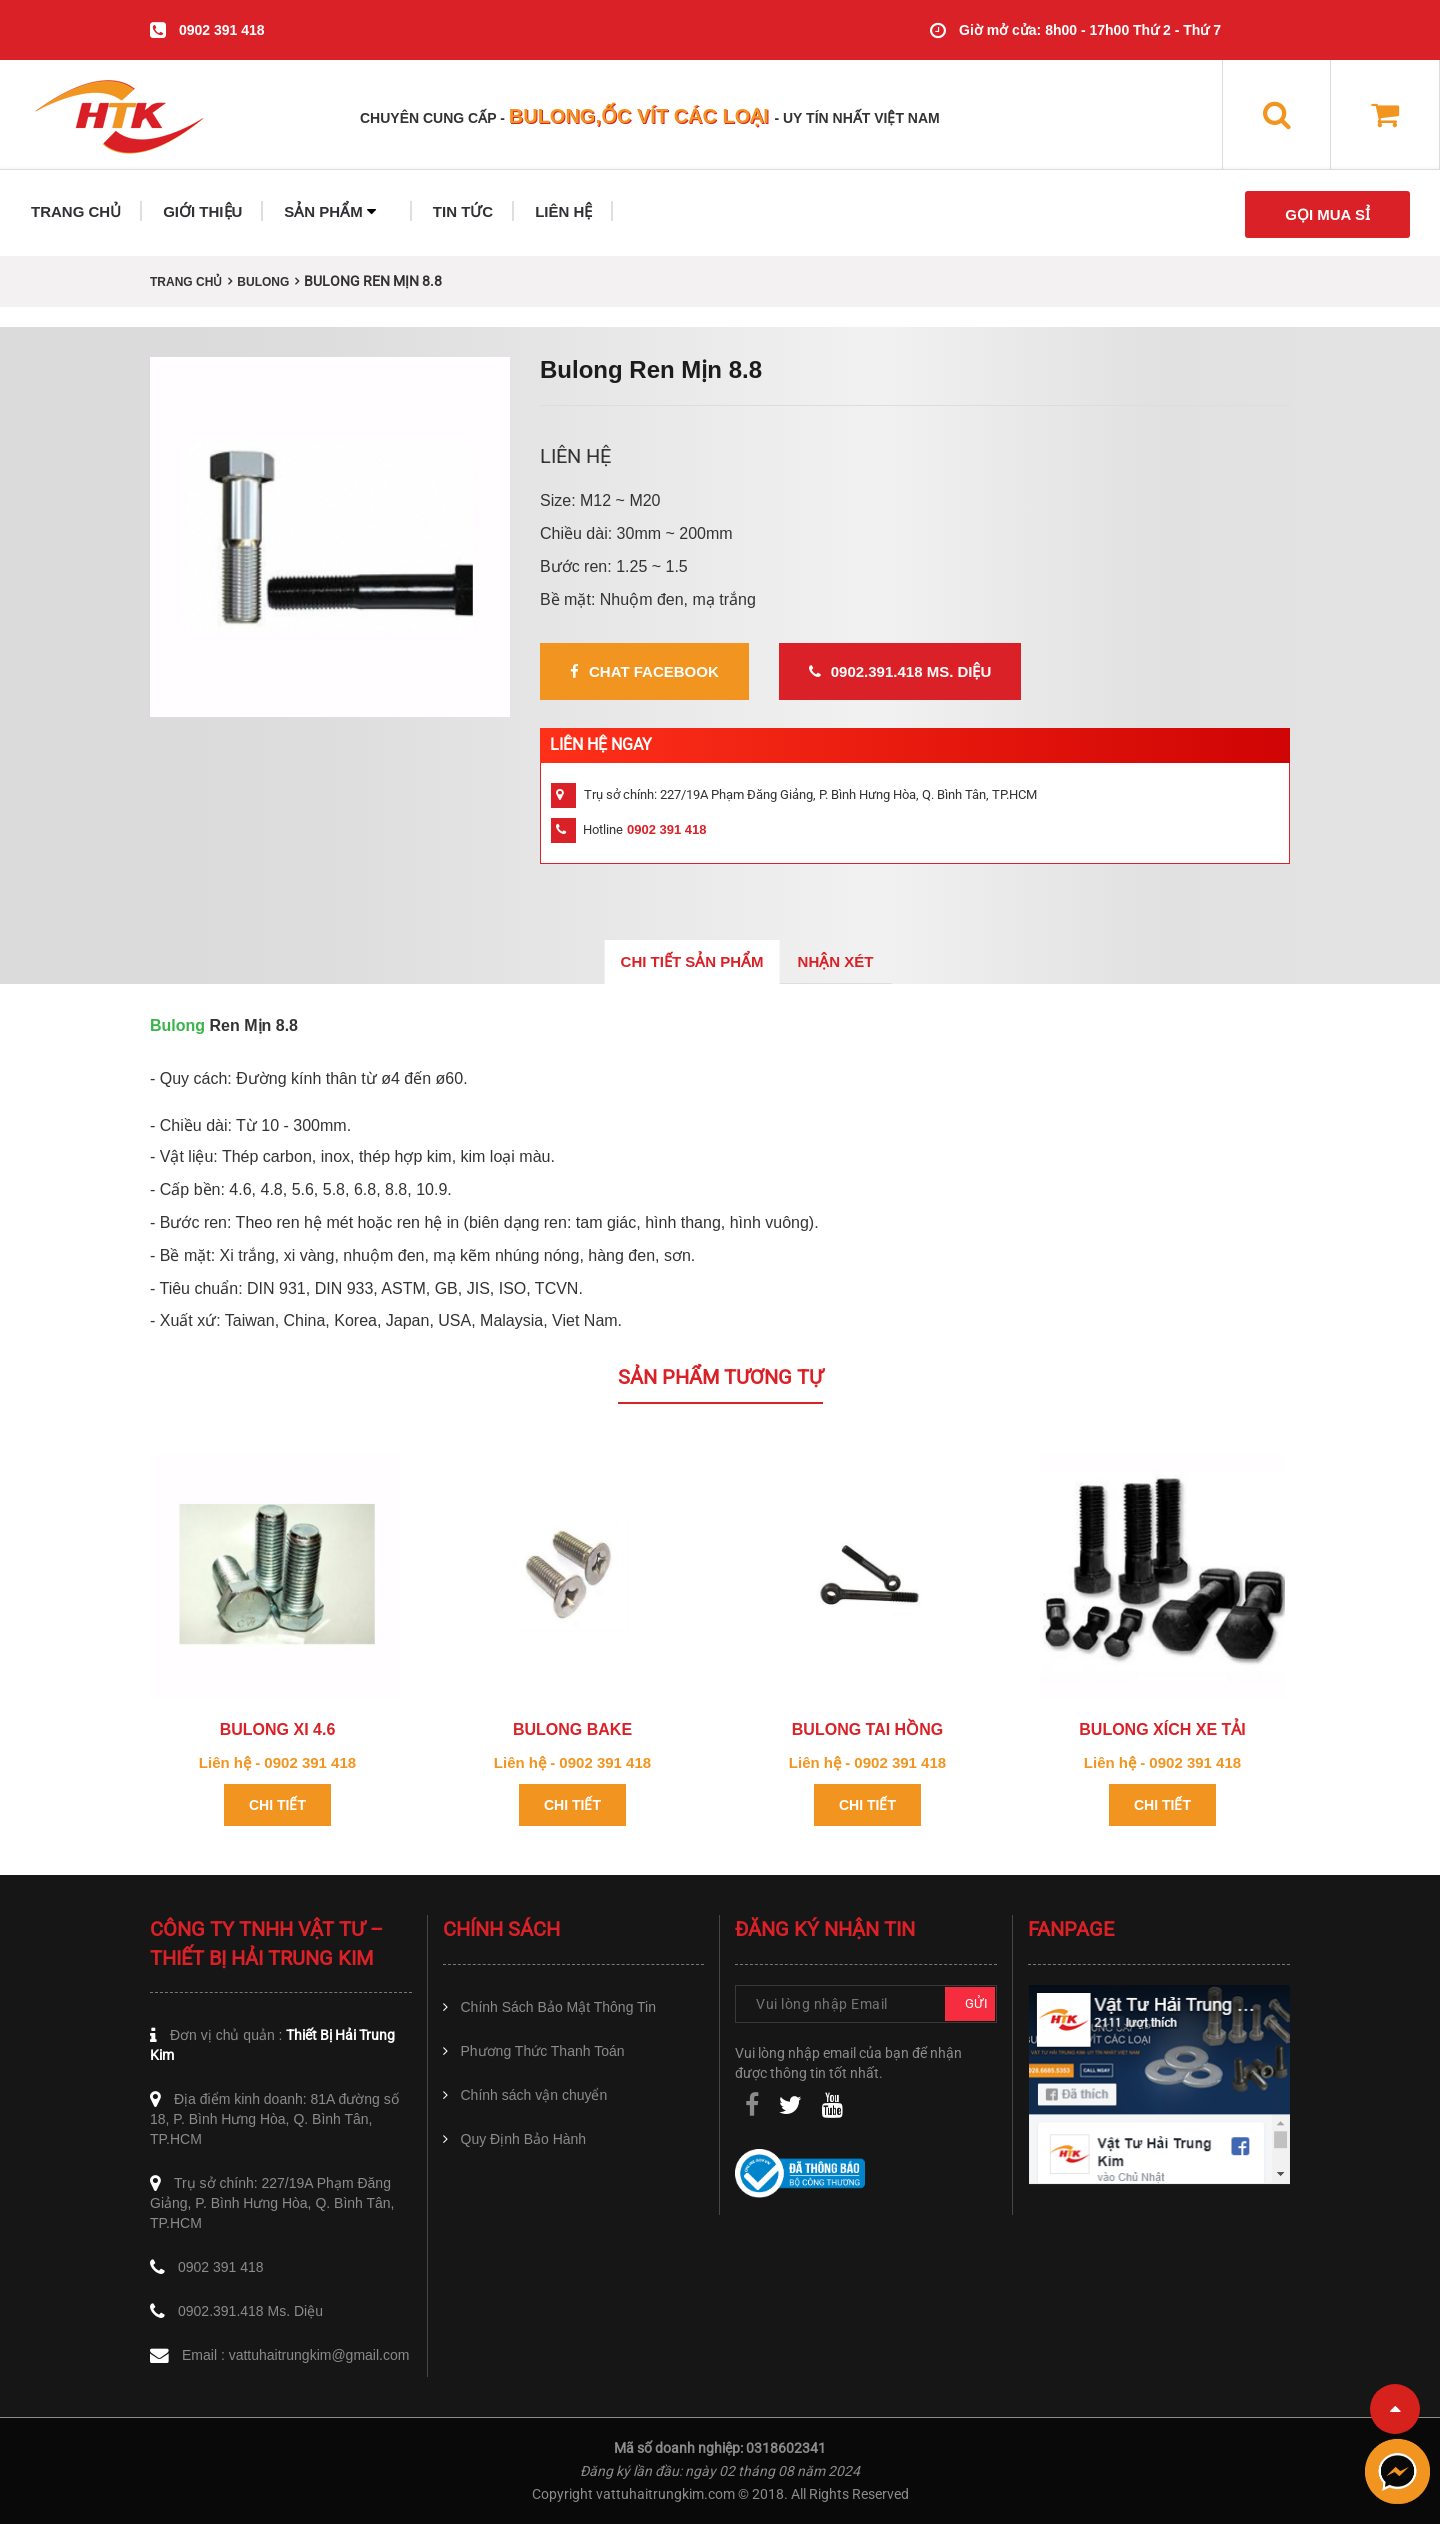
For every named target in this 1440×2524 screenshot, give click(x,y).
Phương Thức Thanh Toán (543, 2051)
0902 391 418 (222, 30)
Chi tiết (277, 1805)
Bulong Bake (572, 1729)
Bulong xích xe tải (1162, 1729)
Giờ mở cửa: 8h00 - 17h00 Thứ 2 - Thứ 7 (1090, 30)
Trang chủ (186, 282)
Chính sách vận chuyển (534, 2095)
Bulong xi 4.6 (278, 1729)
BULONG (263, 282)
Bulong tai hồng (867, 1729)
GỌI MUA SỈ (1327, 214)
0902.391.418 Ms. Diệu (900, 671)
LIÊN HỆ (563, 211)
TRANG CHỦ (76, 211)
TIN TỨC (463, 211)
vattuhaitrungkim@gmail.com (319, 2355)
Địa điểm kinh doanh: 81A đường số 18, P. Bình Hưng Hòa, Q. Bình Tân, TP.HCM (274, 2119)
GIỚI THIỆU (202, 211)
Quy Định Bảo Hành (524, 2139)
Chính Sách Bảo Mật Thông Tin (559, 2007)
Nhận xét (836, 961)
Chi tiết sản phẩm (692, 961)
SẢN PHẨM (330, 211)
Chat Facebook (644, 671)
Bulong (177, 1025)
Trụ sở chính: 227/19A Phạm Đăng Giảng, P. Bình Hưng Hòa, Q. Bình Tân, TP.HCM (272, 2203)
